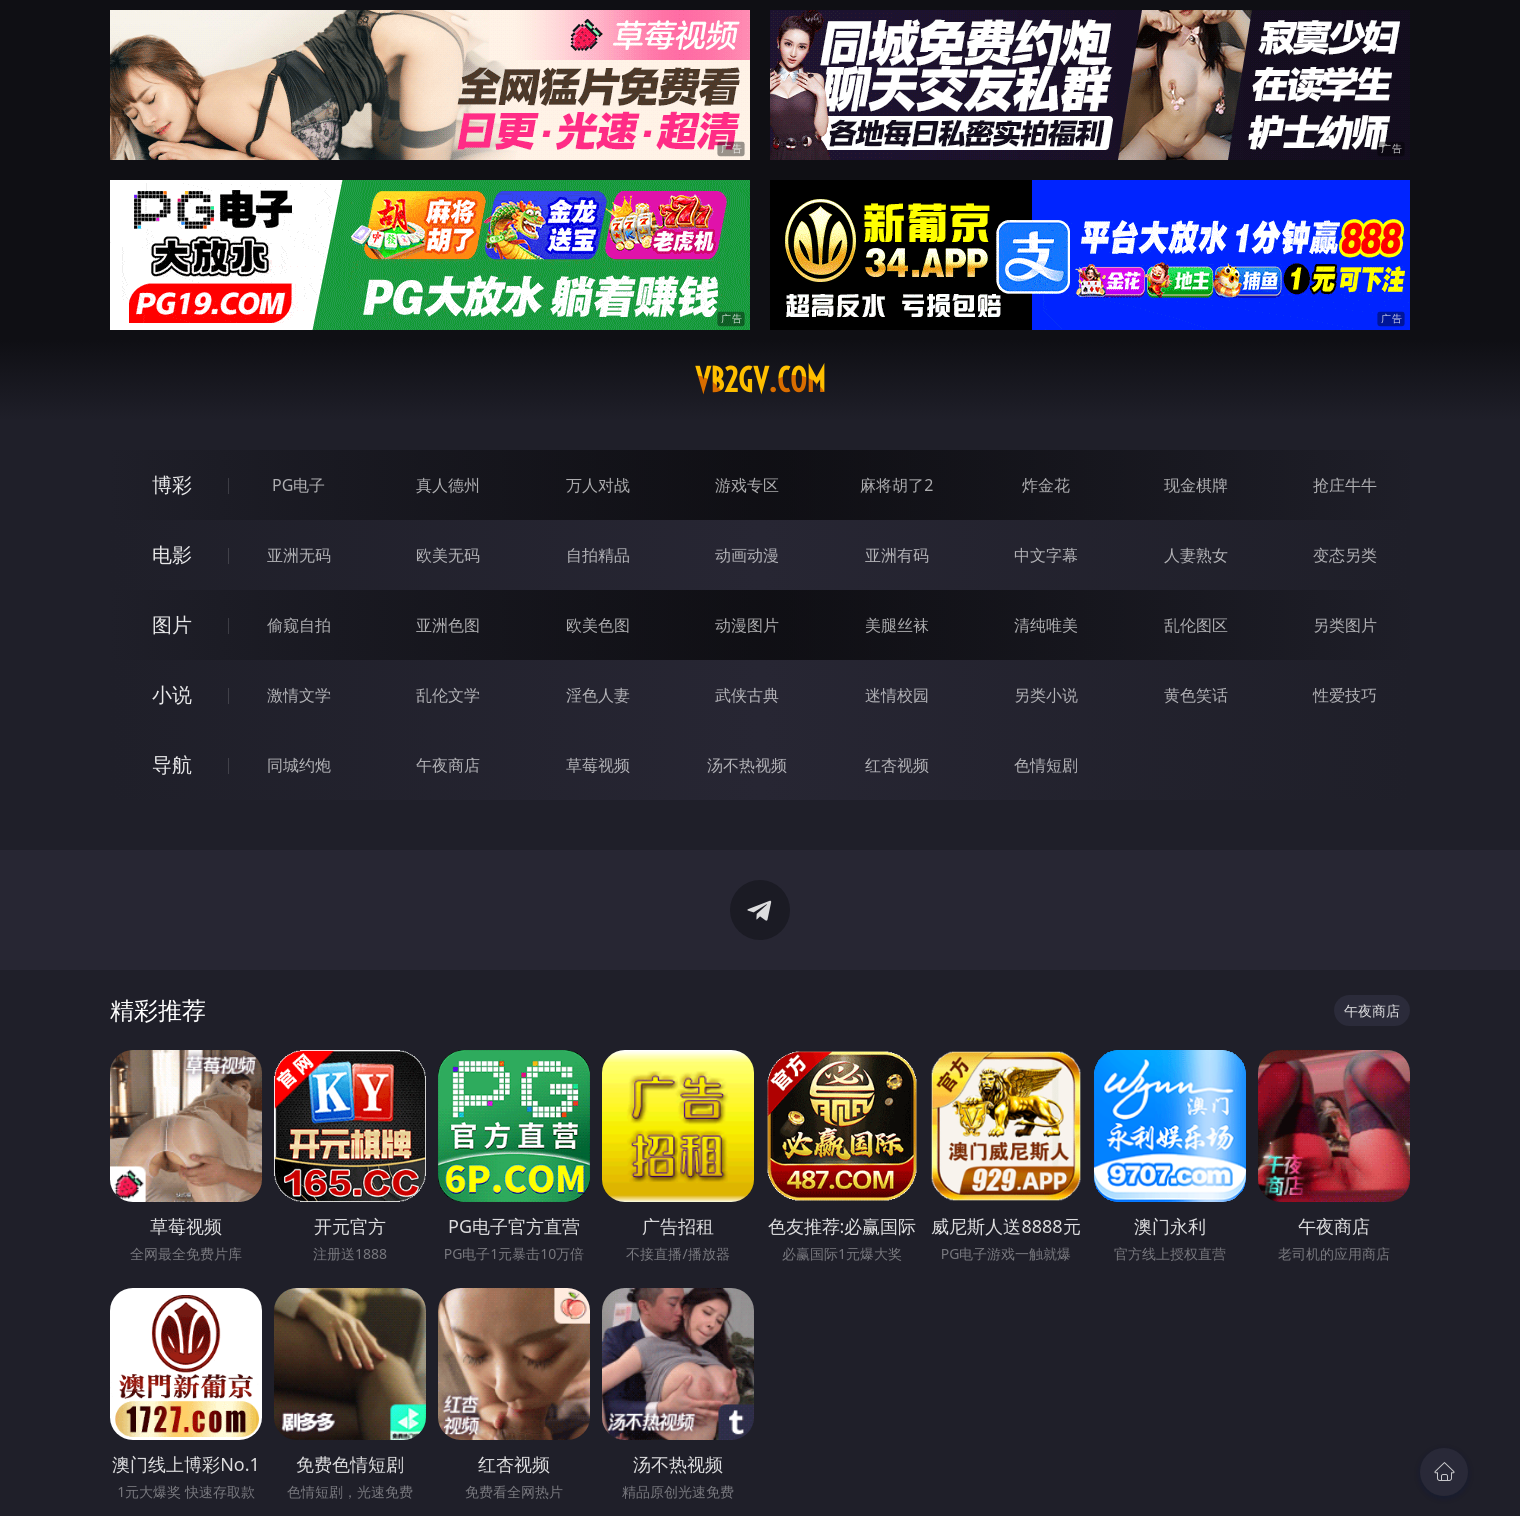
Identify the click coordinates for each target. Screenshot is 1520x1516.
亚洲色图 (448, 625)
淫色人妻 (598, 695)
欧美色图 (598, 625)
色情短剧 (1046, 765)
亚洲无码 (299, 555)
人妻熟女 (1196, 555)
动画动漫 (747, 555)
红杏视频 (897, 765)
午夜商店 (448, 765)
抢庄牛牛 (1345, 485)
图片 (172, 624)
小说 (172, 694)
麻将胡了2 (896, 485)
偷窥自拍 (299, 625)
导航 (172, 764)
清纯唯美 (1046, 625)
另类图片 (1345, 625)
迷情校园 (897, 695)
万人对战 (598, 485)
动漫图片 (747, 625)
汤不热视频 (747, 765)
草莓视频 (598, 765)
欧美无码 (448, 555)
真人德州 (448, 485)
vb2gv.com (760, 380)
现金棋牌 (1196, 485)
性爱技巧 (1345, 695)
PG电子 (298, 485)
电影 (172, 554)
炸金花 (1046, 485)
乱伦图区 (1196, 625)
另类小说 (1046, 695)
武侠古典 (747, 695)
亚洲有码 (897, 555)
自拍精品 (598, 555)
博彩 (172, 484)
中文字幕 (1046, 555)
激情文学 (299, 695)
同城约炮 (299, 765)
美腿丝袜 (897, 625)
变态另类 (1345, 555)
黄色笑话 (1196, 695)
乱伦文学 (448, 695)
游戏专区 (747, 485)
